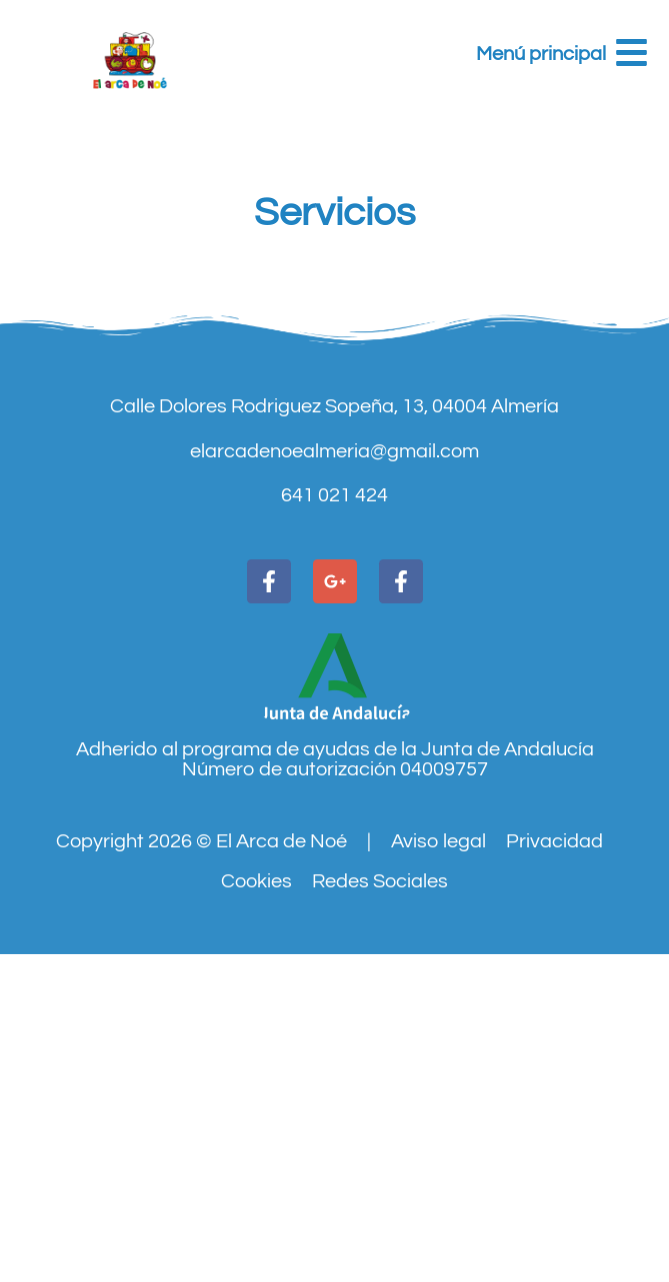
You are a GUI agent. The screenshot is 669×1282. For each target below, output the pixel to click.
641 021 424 (334, 547)
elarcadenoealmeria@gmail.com (334, 502)
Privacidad (554, 893)
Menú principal (541, 54)
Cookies (256, 933)
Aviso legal (438, 893)
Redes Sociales (380, 933)
